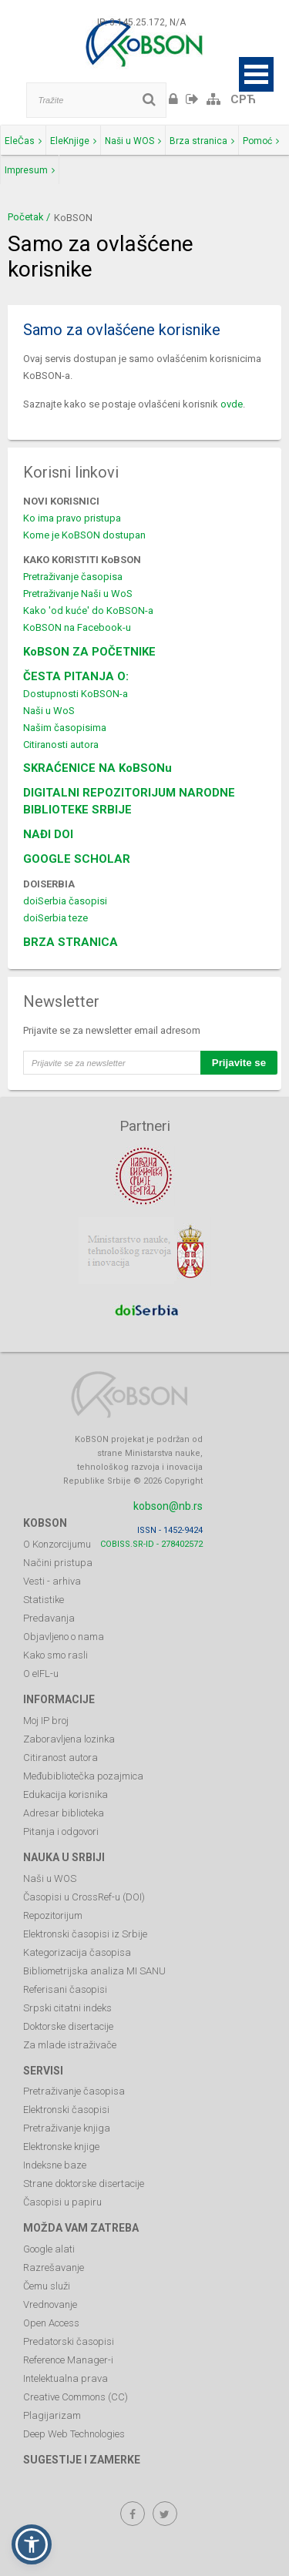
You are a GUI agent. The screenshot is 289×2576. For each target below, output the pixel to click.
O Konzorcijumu (57, 1544)
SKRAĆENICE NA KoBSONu (97, 768)
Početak (26, 217)
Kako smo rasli (55, 1655)
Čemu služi (46, 2286)
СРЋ (243, 99)
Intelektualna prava (65, 2378)
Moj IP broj (46, 1720)
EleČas (23, 141)
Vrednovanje (50, 2304)
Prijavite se (239, 1062)
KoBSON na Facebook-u (77, 627)
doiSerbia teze (55, 918)
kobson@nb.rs (168, 1506)
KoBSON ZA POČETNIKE (89, 652)
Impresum (30, 170)
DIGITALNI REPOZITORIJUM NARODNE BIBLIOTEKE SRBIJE (129, 801)
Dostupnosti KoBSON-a (75, 693)
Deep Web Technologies (74, 2434)
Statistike (43, 1599)
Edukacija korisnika (65, 1794)
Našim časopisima (64, 727)
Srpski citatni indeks (67, 2008)
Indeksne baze (54, 2165)
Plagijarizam (52, 2415)
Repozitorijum (52, 1915)
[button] (31, 2544)
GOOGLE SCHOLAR (76, 859)
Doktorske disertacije (68, 2026)
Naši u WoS (49, 710)
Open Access (51, 2323)
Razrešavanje (53, 2267)
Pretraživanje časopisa (73, 576)
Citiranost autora (60, 1757)
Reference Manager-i (68, 2360)
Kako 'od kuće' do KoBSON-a (88, 610)
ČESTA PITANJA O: (76, 676)
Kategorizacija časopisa (77, 1952)
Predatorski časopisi (68, 2341)
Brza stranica (202, 141)
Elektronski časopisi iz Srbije (85, 1934)
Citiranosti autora (61, 744)
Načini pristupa (57, 1562)
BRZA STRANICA (70, 942)
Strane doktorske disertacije (83, 2183)
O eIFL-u (41, 1673)
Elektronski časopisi (66, 2109)
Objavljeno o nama (63, 1636)
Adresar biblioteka (63, 1813)
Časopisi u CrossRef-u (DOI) (84, 1897)
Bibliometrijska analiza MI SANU (94, 1971)
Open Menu (256, 74)
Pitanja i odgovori (61, 1831)
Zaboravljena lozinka (69, 1739)
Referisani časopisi (65, 1989)
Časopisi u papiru (62, 2202)
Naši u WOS (133, 141)
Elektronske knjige (61, 2146)
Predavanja (49, 1618)
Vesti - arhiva (52, 1581)
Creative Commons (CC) (75, 2397)
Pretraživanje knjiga (66, 2128)
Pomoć (261, 141)
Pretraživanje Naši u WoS (78, 593)
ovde (231, 404)
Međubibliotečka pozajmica (83, 1776)
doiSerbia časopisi (65, 901)
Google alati (49, 2249)
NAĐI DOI (48, 834)
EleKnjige (73, 141)
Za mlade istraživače (69, 2045)
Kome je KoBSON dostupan (84, 535)
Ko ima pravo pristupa (72, 518)
